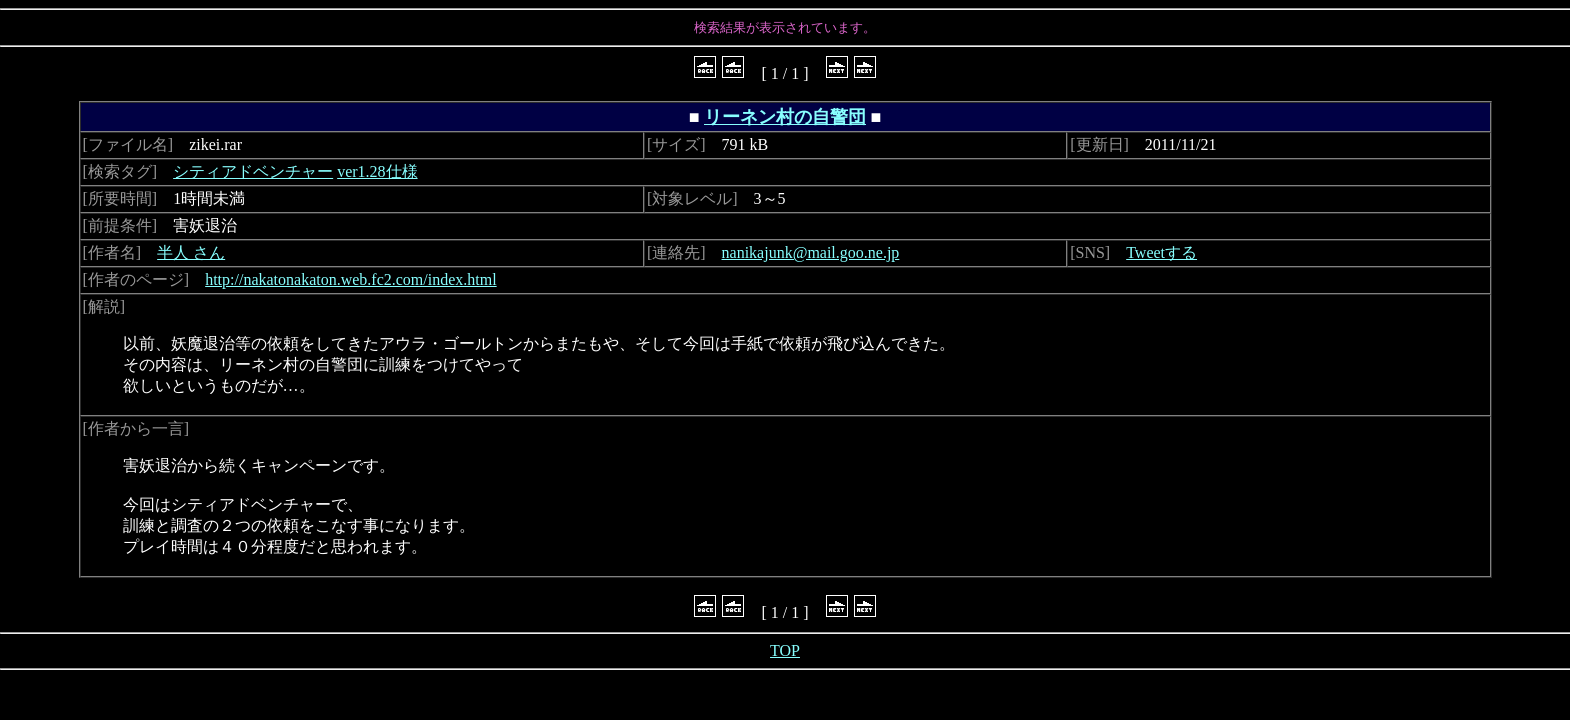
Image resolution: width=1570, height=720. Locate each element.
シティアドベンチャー (253, 171)
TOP (785, 650)
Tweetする (1161, 252)
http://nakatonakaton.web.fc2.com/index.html (350, 279)
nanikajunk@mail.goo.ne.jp (811, 252)
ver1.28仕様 (377, 171)
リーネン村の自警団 (785, 117)
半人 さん (191, 252)
